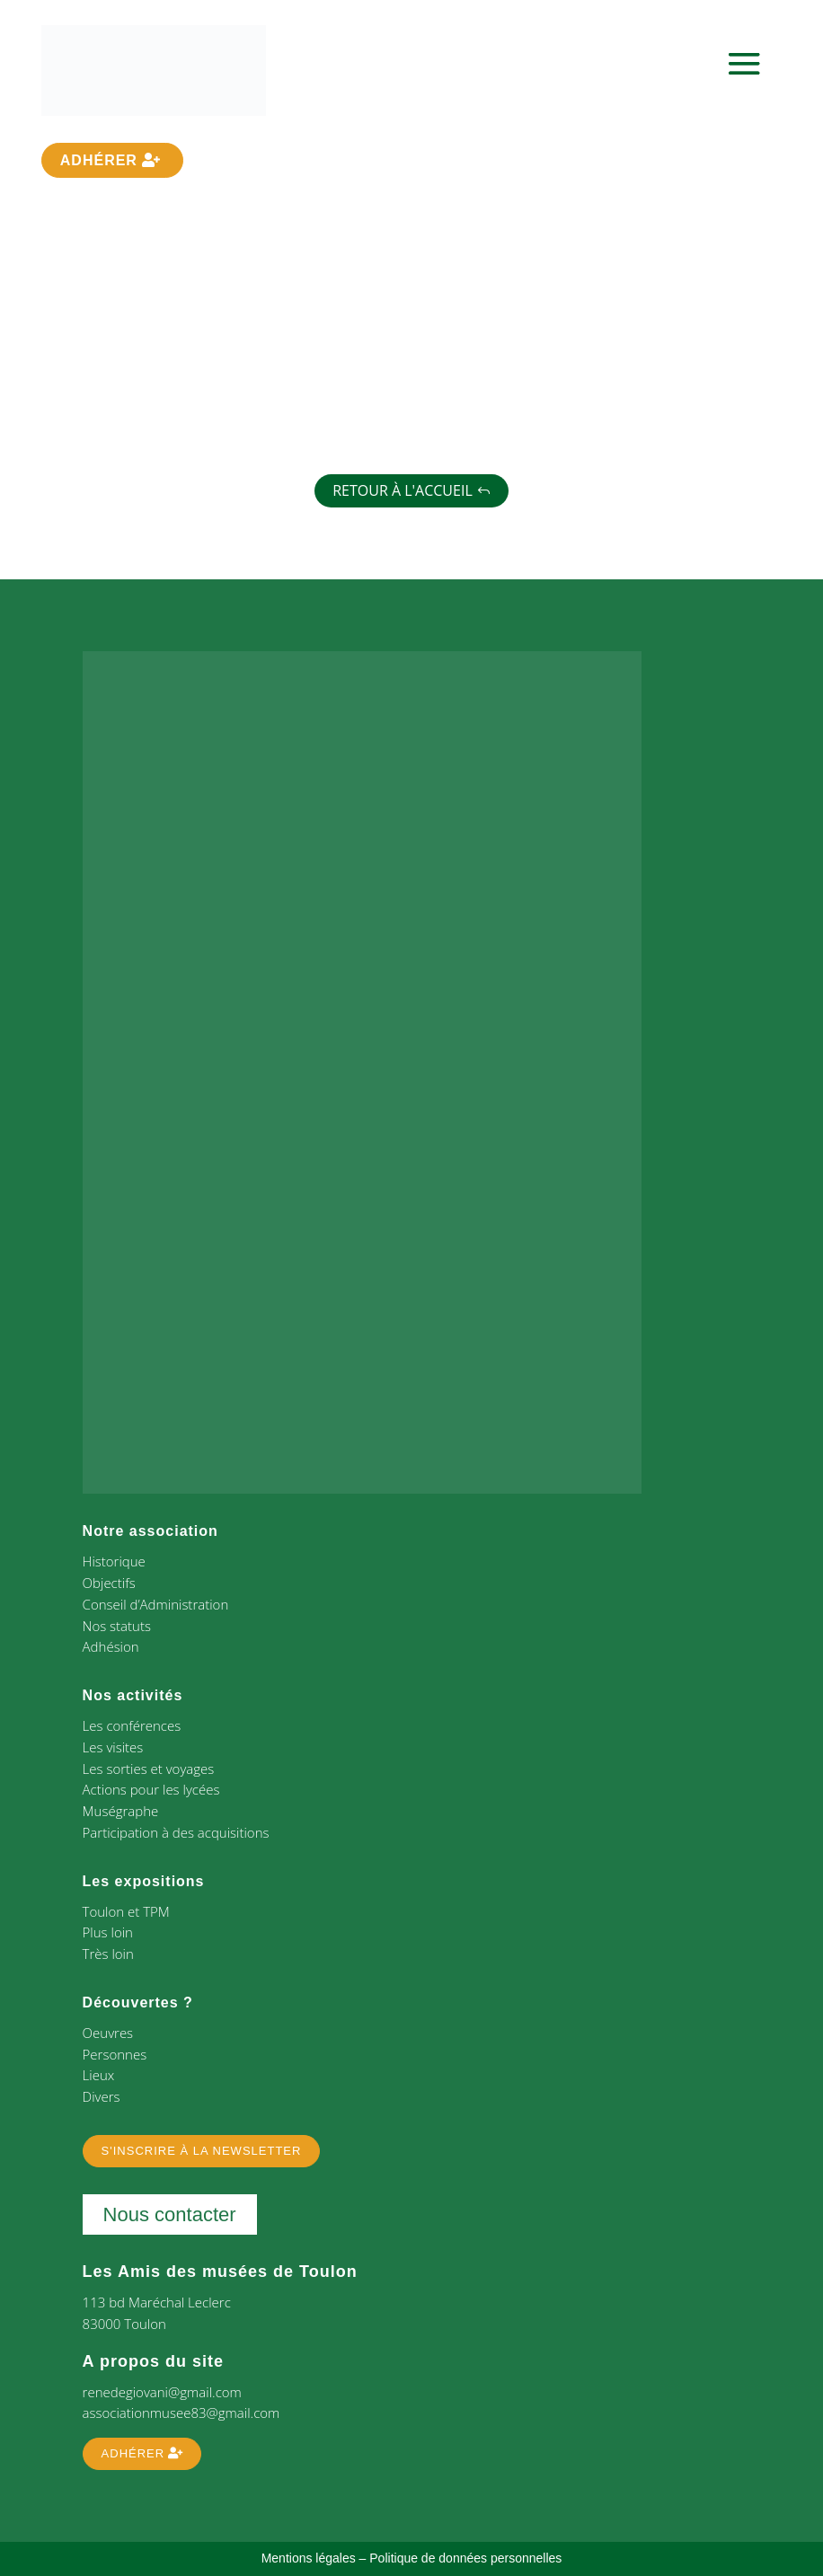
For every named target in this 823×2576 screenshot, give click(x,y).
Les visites (113, 1747)
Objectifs (109, 1583)
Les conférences (132, 1725)
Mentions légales (308, 2558)
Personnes (115, 2054)
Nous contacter (169, 2214)
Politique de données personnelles (465, 2558)
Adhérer (98, 160)
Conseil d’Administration (156, 1604)
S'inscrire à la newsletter (202, 2150)
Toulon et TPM (126, 1911)
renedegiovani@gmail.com (162, 2392)
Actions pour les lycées (151, 1789)
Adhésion (111, 1646)
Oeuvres (108, 2033)
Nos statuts (117, 1626)
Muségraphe (121, 1811)
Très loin (108, 1954)
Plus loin (108, 1932)
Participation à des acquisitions (176, 1832)
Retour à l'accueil (402, 490)
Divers (101, 2096)
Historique (114, 1561)
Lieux (99, 2075)
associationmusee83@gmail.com (181, 2413)
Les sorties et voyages (149, 1769)
